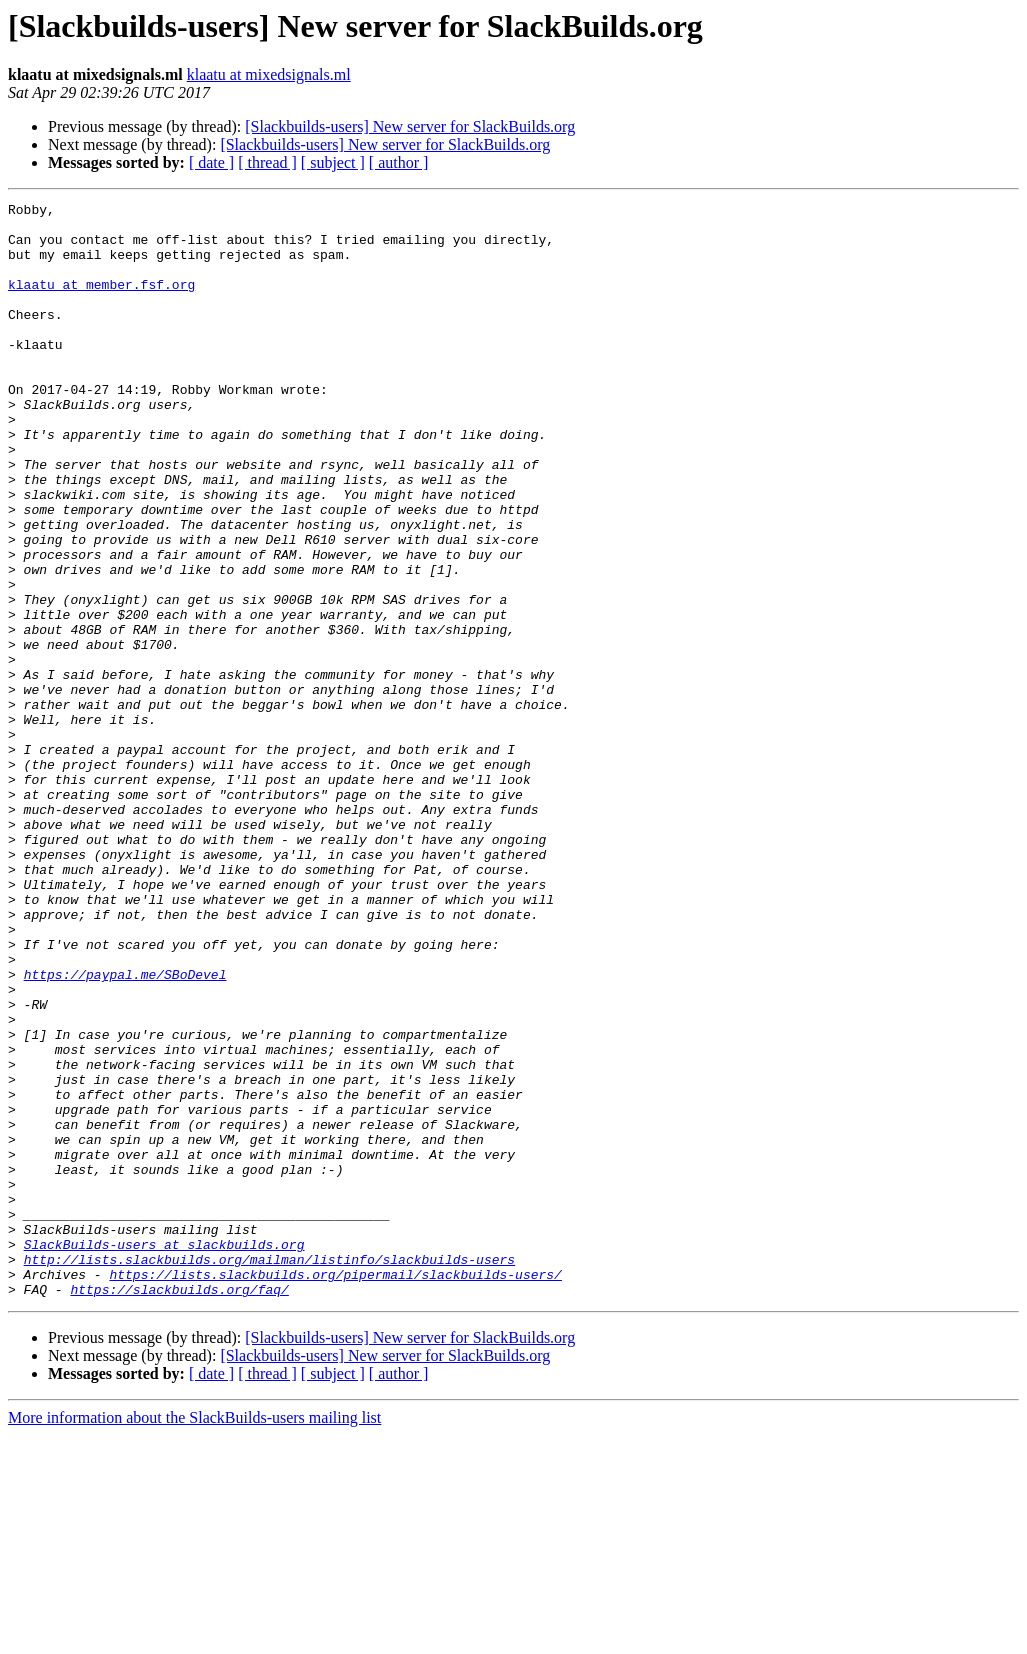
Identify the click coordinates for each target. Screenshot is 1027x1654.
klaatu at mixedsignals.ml (269, 74)
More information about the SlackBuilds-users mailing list (194, 1636)
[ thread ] (267, 162)
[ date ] (211, 162)
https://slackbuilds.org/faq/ (179, 1508)
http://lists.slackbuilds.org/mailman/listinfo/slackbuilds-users (269, 1472)
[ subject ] (333, 162)
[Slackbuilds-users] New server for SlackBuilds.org (410, 126)
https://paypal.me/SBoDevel (125, 1130)
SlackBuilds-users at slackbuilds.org (164, 1454)
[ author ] (399, 162)
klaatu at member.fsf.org (101, 302)
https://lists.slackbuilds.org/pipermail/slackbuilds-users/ (335, 1490)
